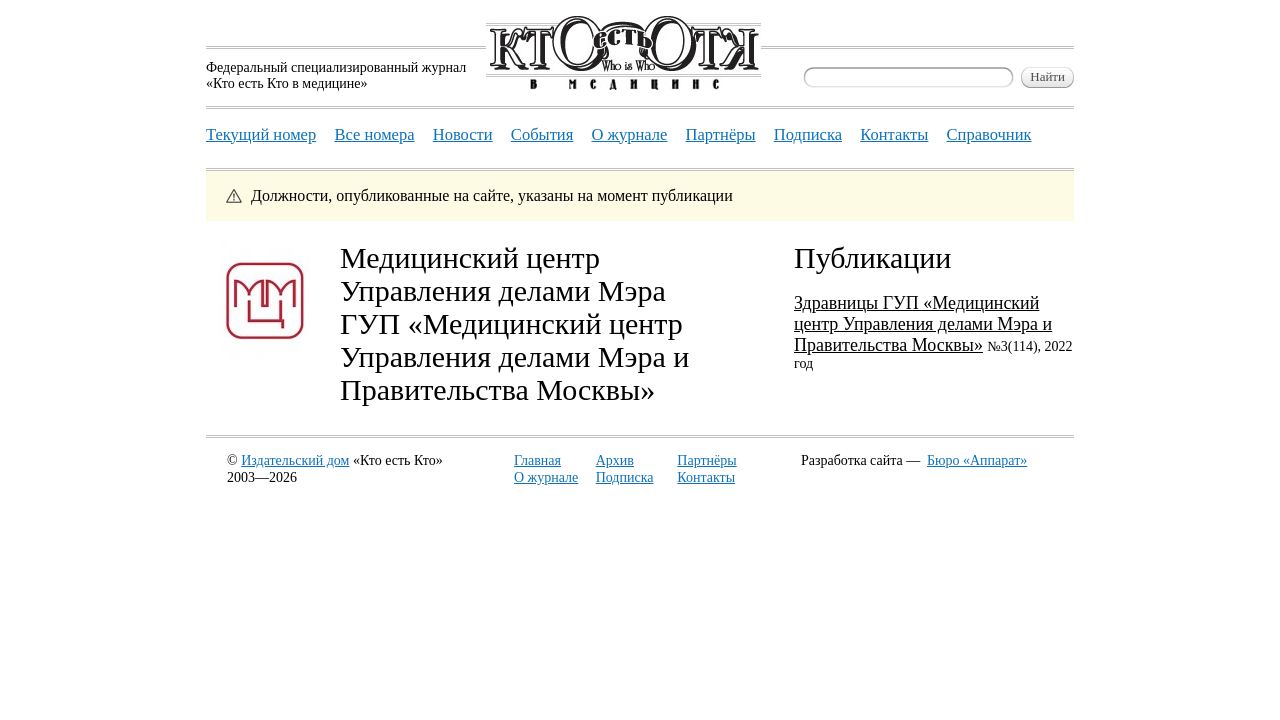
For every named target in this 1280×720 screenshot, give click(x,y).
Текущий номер (261, 134)
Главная (537, 460)
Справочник (989, 134)
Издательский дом (295, 460)
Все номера (374, 134)
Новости (463, 134)
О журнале (546, 477)
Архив (615, 460)
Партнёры (706, 460)
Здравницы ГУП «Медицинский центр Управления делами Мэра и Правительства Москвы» (923, 324)
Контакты (706, 477)
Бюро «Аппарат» (977, 460)
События (542, 134)
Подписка (625, 477)
